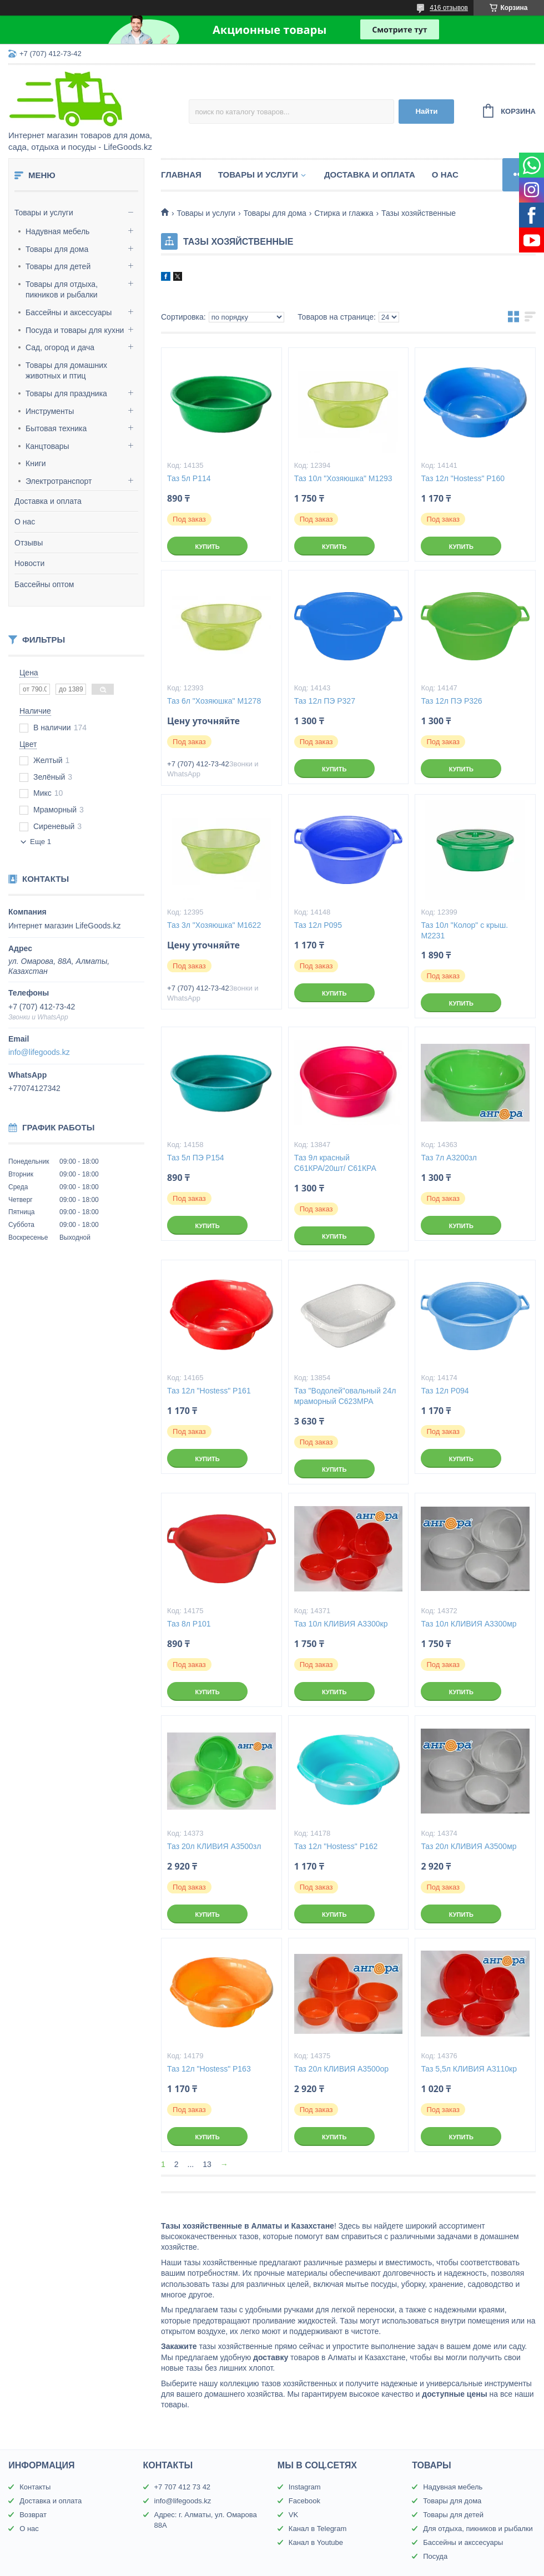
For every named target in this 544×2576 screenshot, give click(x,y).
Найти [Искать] (426, 111)
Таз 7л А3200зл (449, 1157)
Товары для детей (58, 266)
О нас (24, 521)
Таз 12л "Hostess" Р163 (209, 2068)
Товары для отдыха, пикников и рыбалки (62, 290)
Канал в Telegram (317, 2528)
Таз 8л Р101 (188, 1623)
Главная (181, 174)
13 (207, 2164)
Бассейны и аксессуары (69, 312)
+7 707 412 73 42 (182, 2487)
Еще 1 (40, 841)
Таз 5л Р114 (188, 478)
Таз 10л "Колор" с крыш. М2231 (464, 930)
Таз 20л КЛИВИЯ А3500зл (214, 1846)
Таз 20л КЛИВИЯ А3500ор (341, 2068)
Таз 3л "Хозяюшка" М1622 (214, 925)
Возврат (33, 2515)
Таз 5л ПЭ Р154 (195, 1157)
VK (293, 2515)
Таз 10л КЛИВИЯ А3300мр (468, 1623)
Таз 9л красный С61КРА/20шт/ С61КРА (335, 1163)
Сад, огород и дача (60, 347)
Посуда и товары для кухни (75, 330)
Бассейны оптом (44, 584)
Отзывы (28, 542)
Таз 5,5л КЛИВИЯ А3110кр (469, 2068)
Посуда (435, 2556)
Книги (36, 463)
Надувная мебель (57, 231)
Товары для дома (57, 249)
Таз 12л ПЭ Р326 (451, 700)
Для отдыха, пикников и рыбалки (478, 2528)
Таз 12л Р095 (318, 925)
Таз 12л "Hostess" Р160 (463, 478)
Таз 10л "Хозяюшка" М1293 (343, 478)
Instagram (305, 2487)
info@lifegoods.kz (39, 1052)
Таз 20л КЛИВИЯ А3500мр (468, 1846)
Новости (29, 563)
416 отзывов (449, 8)
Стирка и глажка (343, 213)
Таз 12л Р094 (445, 1390)
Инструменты (50, 411)
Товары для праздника (66, 393)
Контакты (35, 2487)
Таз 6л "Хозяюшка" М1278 (214, 700)
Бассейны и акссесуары (463, 2542)
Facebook (304, 2501)
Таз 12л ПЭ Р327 (324, 700)
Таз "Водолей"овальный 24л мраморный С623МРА (345, 1396)
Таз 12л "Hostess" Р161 (209, 1390)
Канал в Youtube (316, 2542)
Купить (207, 546)
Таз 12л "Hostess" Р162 (336, 1846)
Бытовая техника (56, 428)
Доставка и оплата (48, 501)
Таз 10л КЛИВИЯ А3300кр (341, 1623)
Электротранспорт (59, 481)
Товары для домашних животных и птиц (66, 371)
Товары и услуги (43, 212)
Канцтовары (47, 446)
